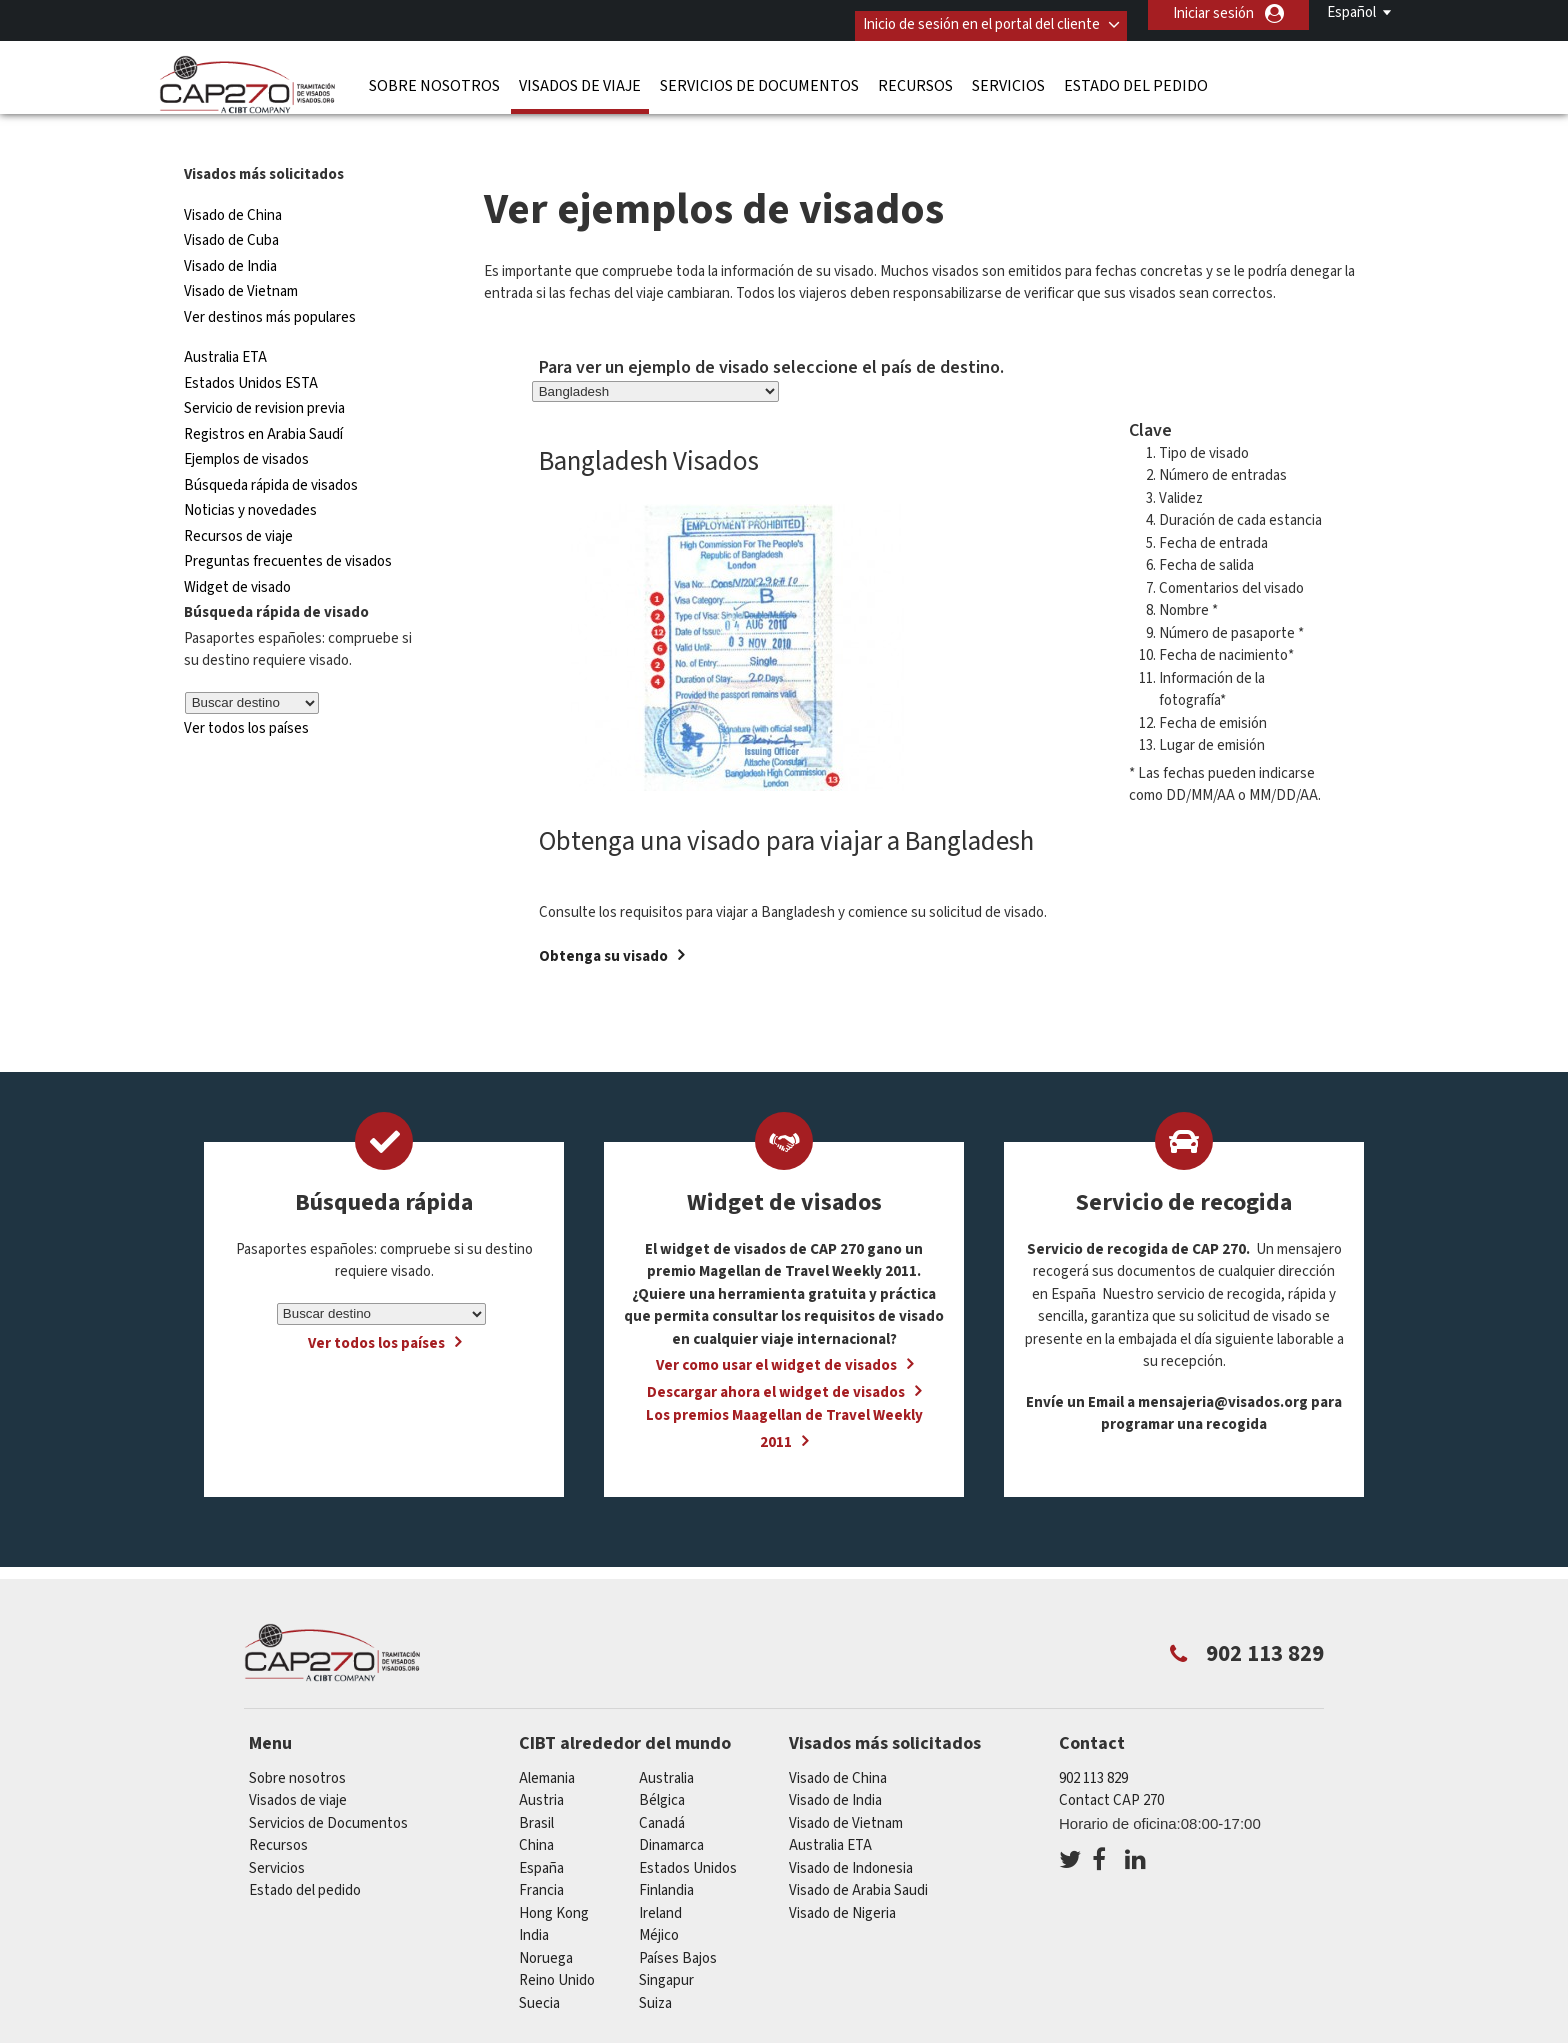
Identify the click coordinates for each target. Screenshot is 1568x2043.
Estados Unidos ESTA (251, 342)
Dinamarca (671, 1805)
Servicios (1008, 75)
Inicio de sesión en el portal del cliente (963, 13)
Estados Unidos (688, 1827)
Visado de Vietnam (241, 251)
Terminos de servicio (946, 2030)
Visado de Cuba (231, 200)
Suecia (539, 1962)
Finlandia (666, 1850)
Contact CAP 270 (1111, 1760)
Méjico (659, 1895)
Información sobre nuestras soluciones (388, 2030)
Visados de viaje (580, 75)
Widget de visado (237, 546)
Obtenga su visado (603, 916)
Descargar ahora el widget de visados (776, 1352)
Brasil (536, 1782)
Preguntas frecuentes (612, 2030)
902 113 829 (1093, 1737)
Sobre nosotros (434, 75)
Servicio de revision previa (264, 368)
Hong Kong (554, 1872)
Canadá (662, 1782)
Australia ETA (225, 317)
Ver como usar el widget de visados (776, 1325)
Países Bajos (678, 1917)
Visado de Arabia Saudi (858, 1850)
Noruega (546, 1917)
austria (541, 1760)
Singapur (666, 1940)
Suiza (655, 1962)
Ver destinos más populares (270, 276)
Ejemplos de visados (246, 419)
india (534, 1895)
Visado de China (234, 174)
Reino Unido (557, 1940)
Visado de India (230, 225)
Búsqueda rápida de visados (271, 444)
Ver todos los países (246, 687)
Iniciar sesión (1213, 13)
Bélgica (662, 1760)
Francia (541, 1850)
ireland (660, 1872)
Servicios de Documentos (759, 75)
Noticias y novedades (250, 470)
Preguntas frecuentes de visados (288, 521)
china (536, 1805)
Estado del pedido (1136, 75)
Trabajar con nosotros (1202, 2030)
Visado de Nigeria (842, 1872)
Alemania (547, 1737)
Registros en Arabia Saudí (263, 393)
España (541, 1827)
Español (1351, 12)
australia (666, 1737)
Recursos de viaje (238, 495)
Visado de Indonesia (851, 1827)
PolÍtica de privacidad (782, 2030)
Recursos (915, 75)
